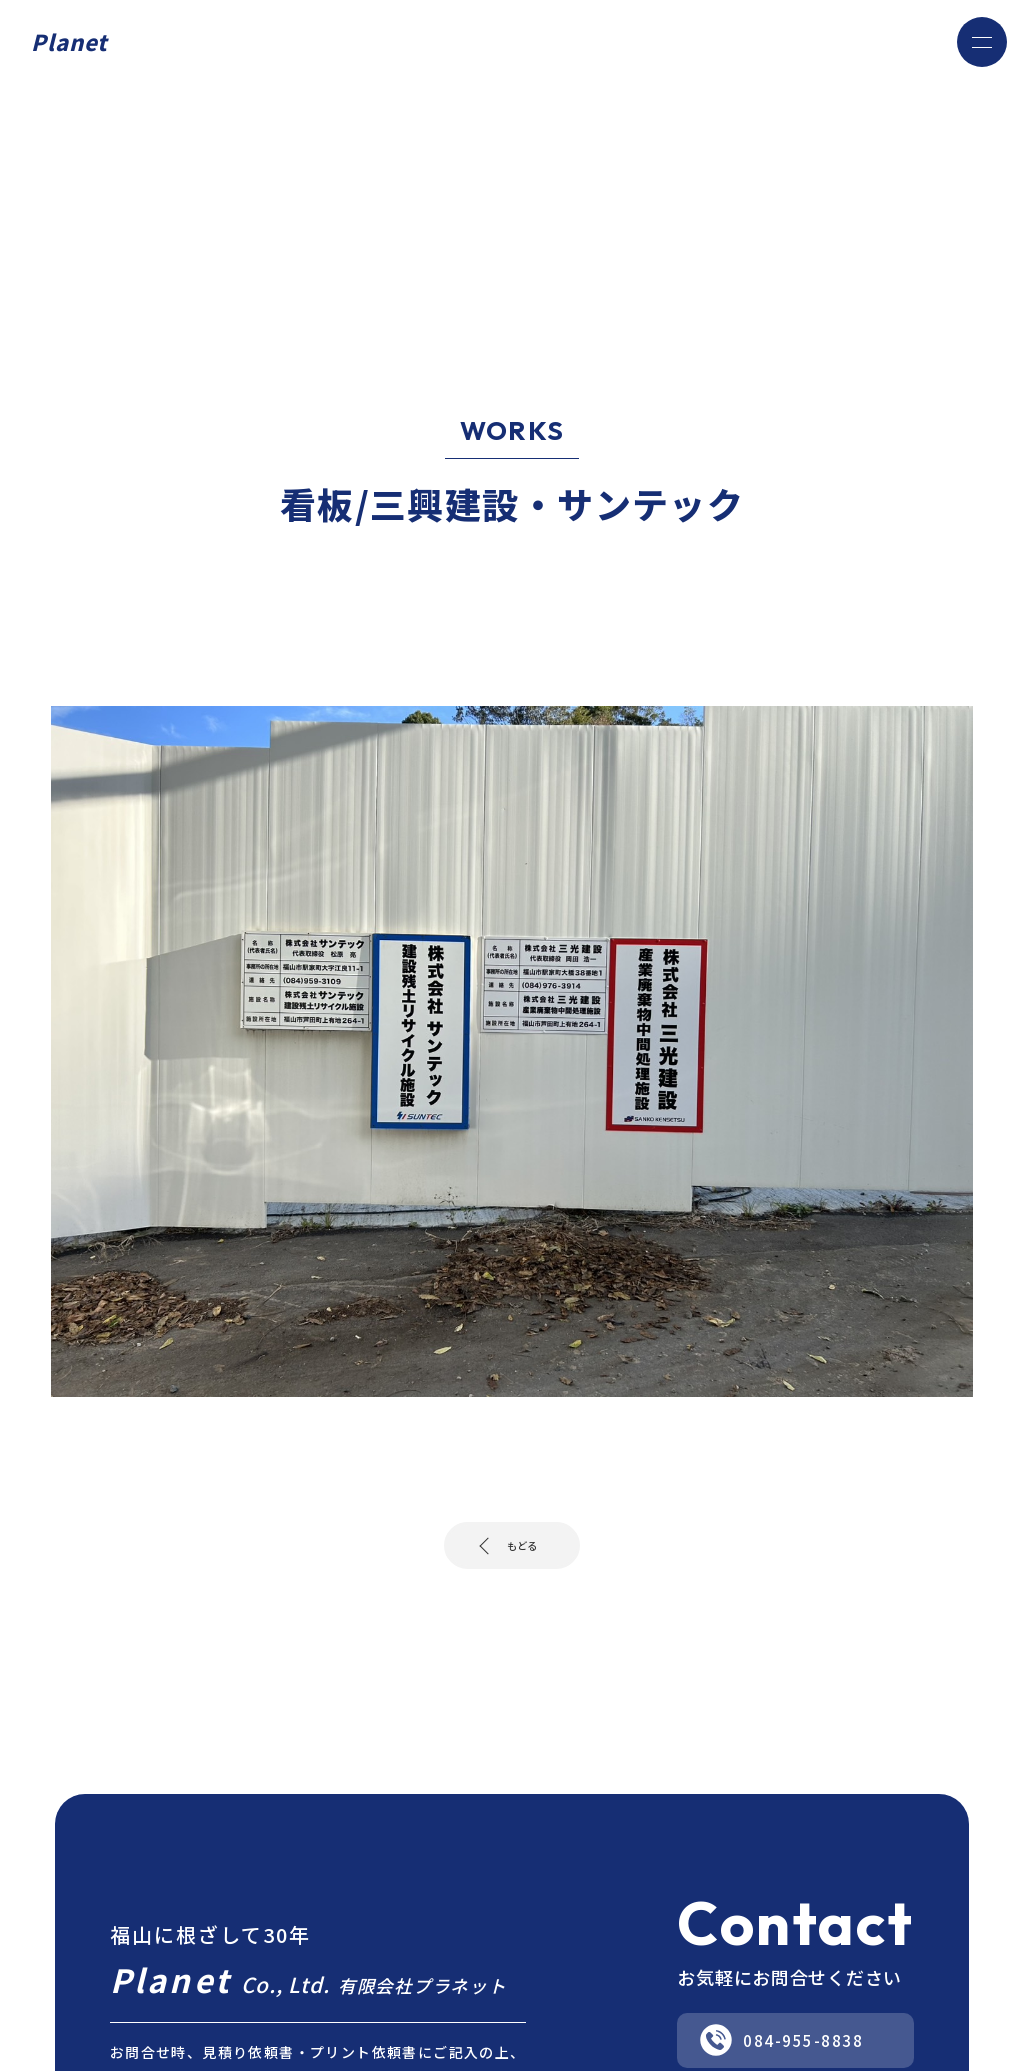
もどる (520, 1551)
